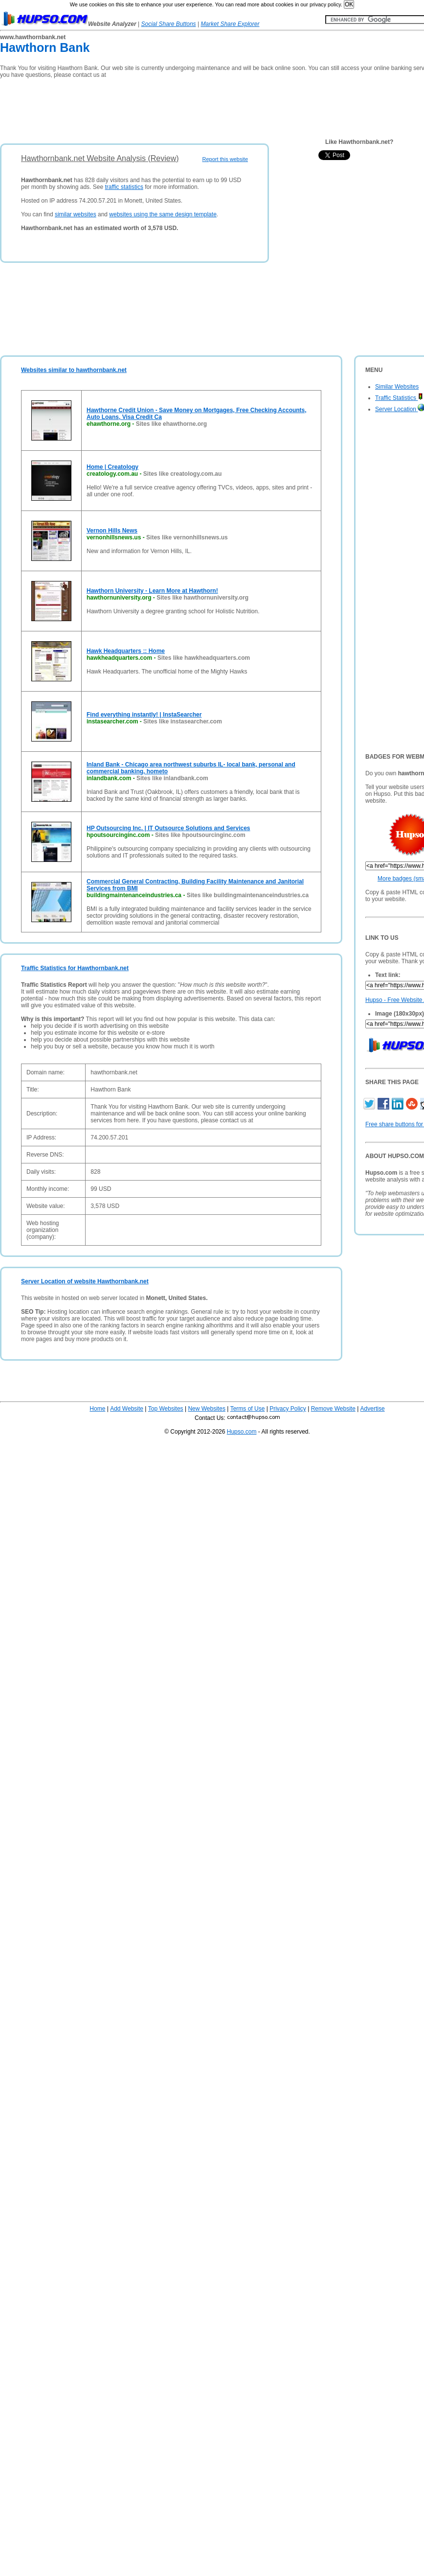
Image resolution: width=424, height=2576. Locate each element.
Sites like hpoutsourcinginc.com (200, 835)
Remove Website (333, 1408)
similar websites (75, 214)
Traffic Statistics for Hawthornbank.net (75, 968)
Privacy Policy (287, 1408)
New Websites (206, 1408)
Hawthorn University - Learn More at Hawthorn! (152, 590)
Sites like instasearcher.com (182, 721)
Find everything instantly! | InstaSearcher (144, 714)
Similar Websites (397, 386)
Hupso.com (242, 1431)
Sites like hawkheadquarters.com (203, 657)
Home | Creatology (112, 467)
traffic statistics (124, 187)
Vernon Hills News (112, 530)
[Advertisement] (178, 108)
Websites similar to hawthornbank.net (74, 370)
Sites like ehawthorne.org (171, 423)
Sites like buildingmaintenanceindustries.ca (248, 895)
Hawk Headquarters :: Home (126, 651)
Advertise (372, 1408)
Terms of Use (247, 1408)
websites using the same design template (162, 214)
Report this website (225, 159)
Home (97, 1408)
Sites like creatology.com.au (182, 473)
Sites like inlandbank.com (172, 778)
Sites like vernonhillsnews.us (187, 537)
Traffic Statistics (399, 398)
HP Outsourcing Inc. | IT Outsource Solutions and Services (168, 828)
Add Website (126, 1408)
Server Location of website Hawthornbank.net (85, 1281)
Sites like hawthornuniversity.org (202, 597)
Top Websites (165, 1408)
